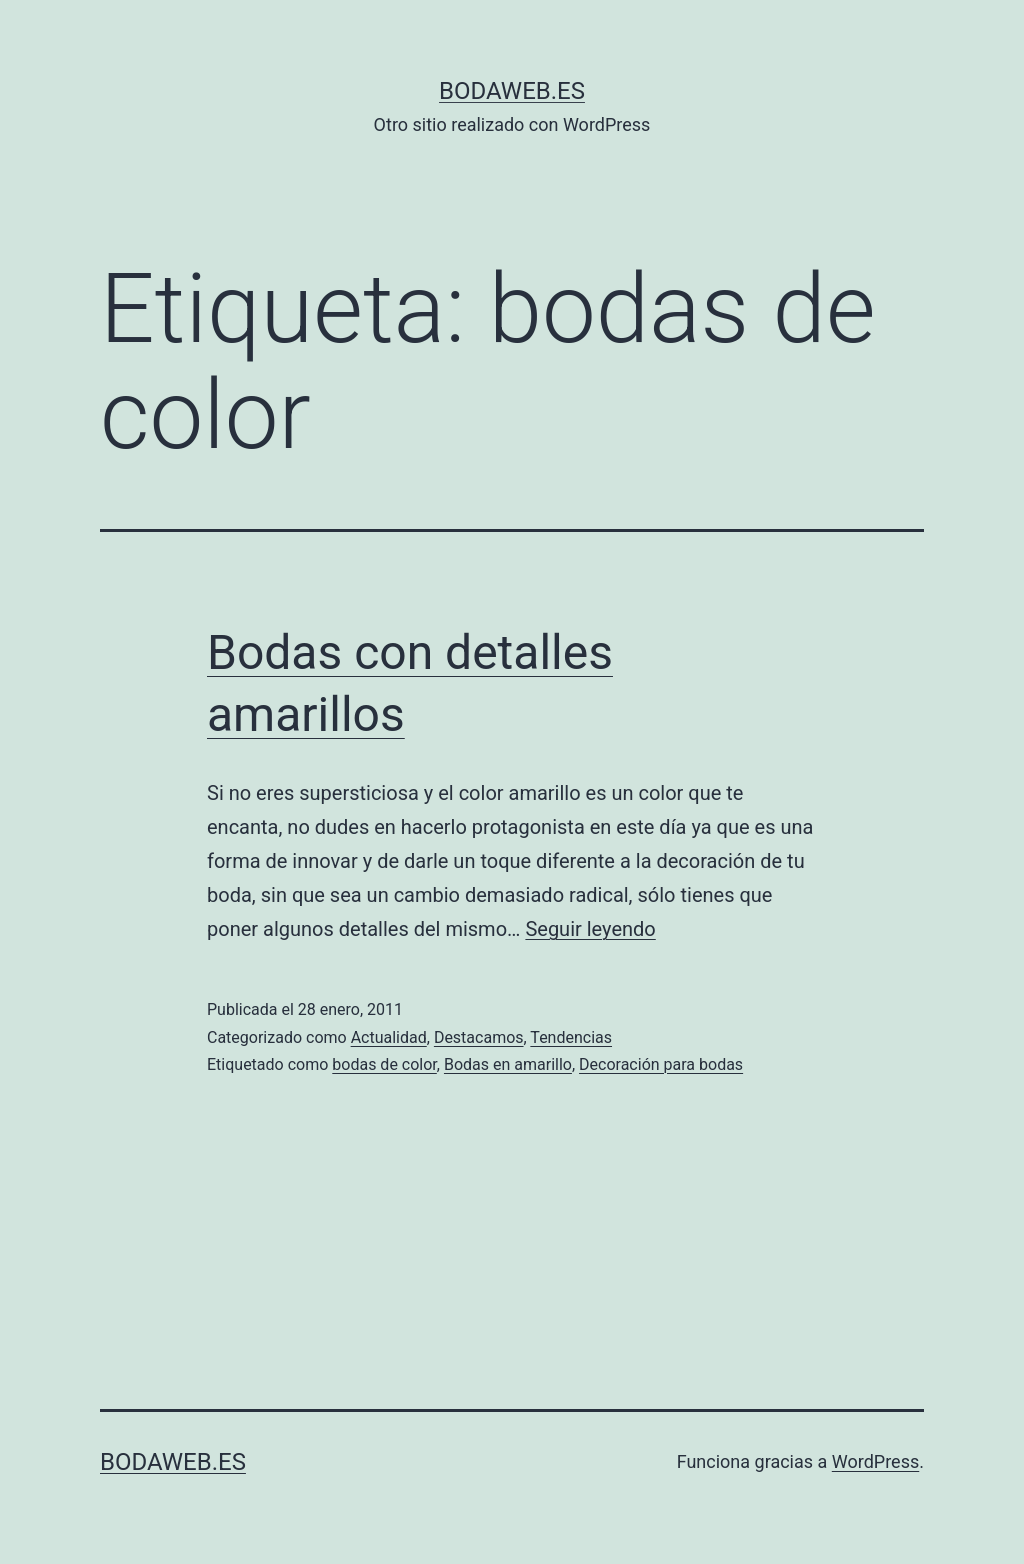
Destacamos (479, 1037)
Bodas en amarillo (508, 1064)
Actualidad (389, 1037)
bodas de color (384, 1064)
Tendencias (571, 1037)
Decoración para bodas (661, 1064)
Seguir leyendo (590, 929)
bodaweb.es (512, 91)
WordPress (875, 1461)
